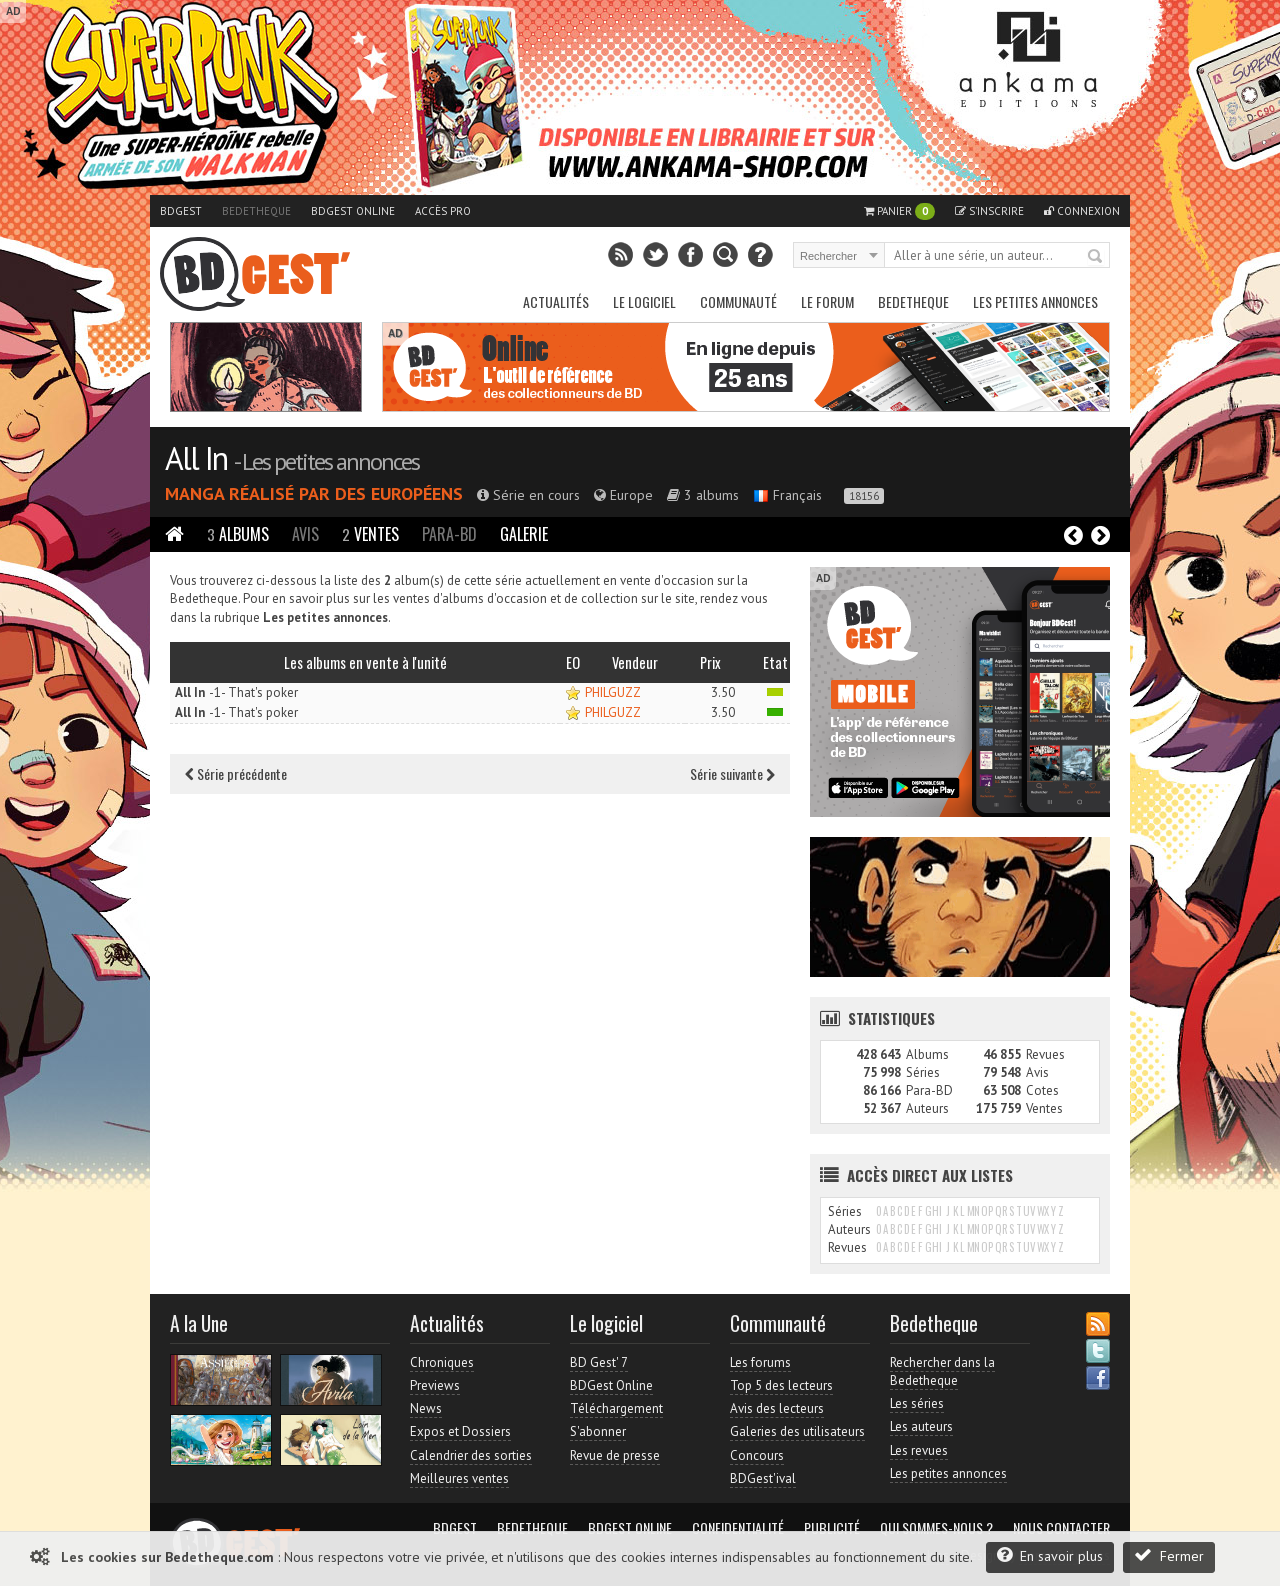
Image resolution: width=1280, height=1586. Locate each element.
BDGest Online (353, 211)
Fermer (1169, 1555)
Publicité (832, 1528)
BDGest (181, 211)
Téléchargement (616, 1408)
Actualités (556, 301)
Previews (435, 1385)
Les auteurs (921, 1426)
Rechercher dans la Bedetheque (942, 1371)
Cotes (1042, 1090)
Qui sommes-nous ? (936, 1528)
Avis (305, 534)
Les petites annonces (1035, 301)
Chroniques (442, 1362)
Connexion (1082, 211)
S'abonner (598, 1431)
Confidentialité (738, 1528)
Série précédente (236, 773)
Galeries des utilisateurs (797, 1431)
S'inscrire (989, 211)
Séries (923, 1072)
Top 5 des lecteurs (781, 1385)
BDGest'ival (763, 1478)
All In (196, 458)
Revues (1045, 1054)
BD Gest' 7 (599, 1362)
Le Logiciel (644, 301)
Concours (757, 1455)
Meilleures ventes (459, 1478)
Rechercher (1096, 257)
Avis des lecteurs (777, 1408)
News (426, 1408)
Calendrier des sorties (471, 1455)
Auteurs (927, 1108)
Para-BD (449, 534)
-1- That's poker (236, 692)
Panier (899, 211)
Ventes (370, 534)
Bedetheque (256, 211)
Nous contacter (1061, 1528)
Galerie (524, 534)
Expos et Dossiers (460, 1431)
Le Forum (827, 301)
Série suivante (732, 773)
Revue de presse (615, 1455)
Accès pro (443, 211)
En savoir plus (1050, 1555)
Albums (238, 534)
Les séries (917, 1403)
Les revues (919, 1450)
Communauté (738, 301)
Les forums (760, 1362)
